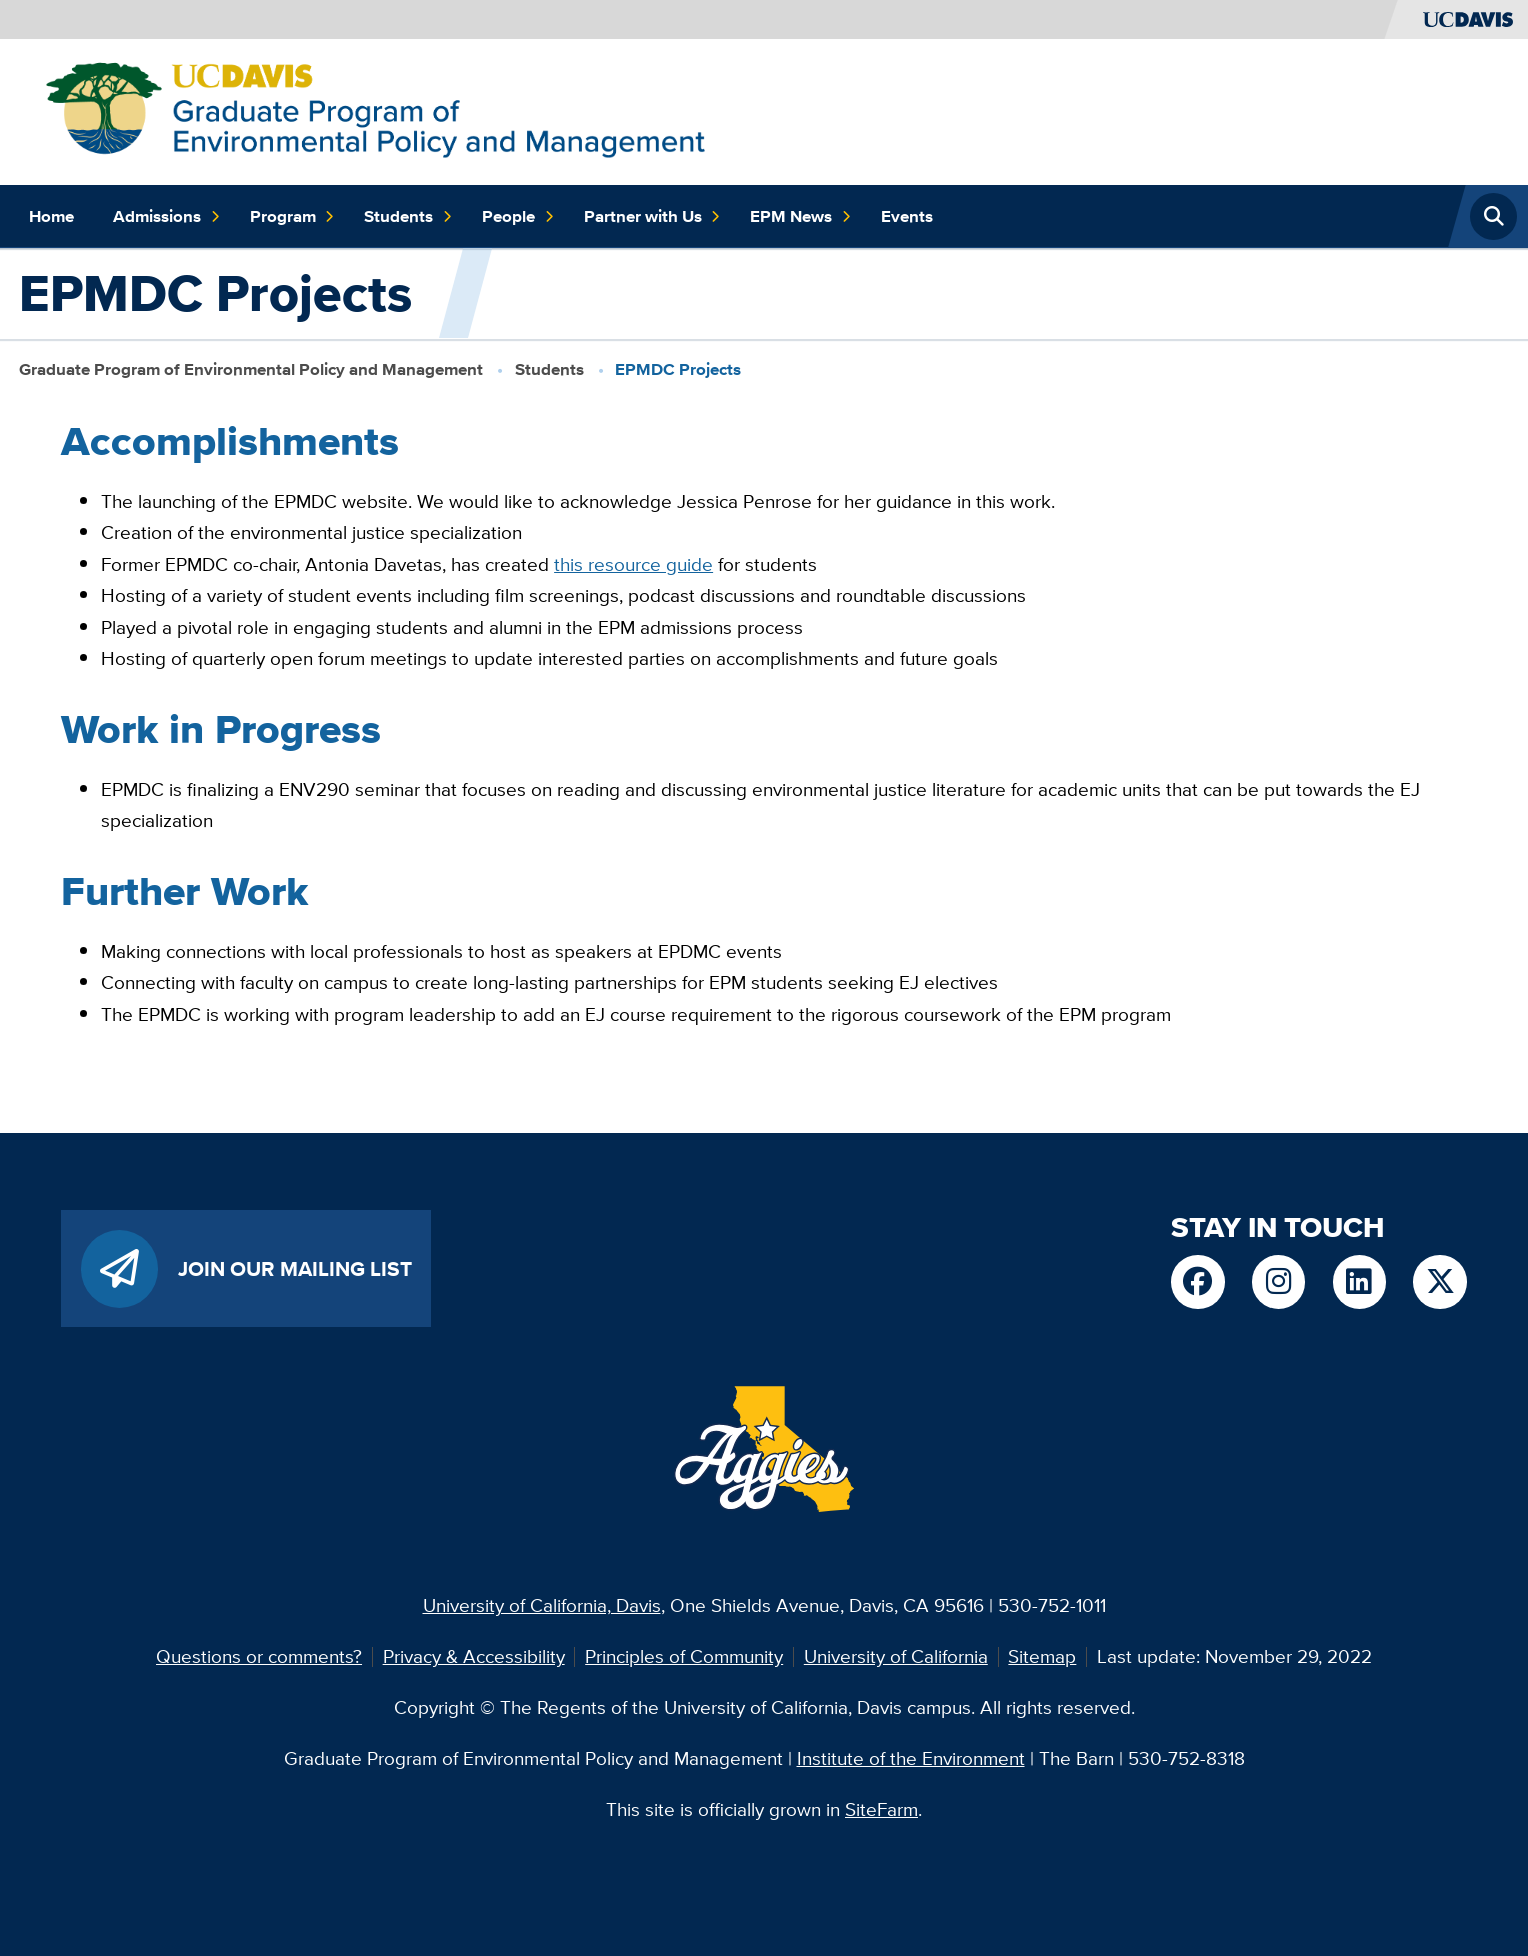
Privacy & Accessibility (474, 1656)
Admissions (166, 216)
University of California (896, 1656)
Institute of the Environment (911, 1758)
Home (51, 216)
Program (292, 216)
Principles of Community (684, 1656)
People (518, 216)
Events (907, 216)
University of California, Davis (542, 1605)
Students (408, 216)
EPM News (800, 216)
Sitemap (1042, 1656)
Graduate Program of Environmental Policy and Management (251, 369)
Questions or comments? (259, 1656)
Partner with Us (652, 216)
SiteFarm (881, 1809)
